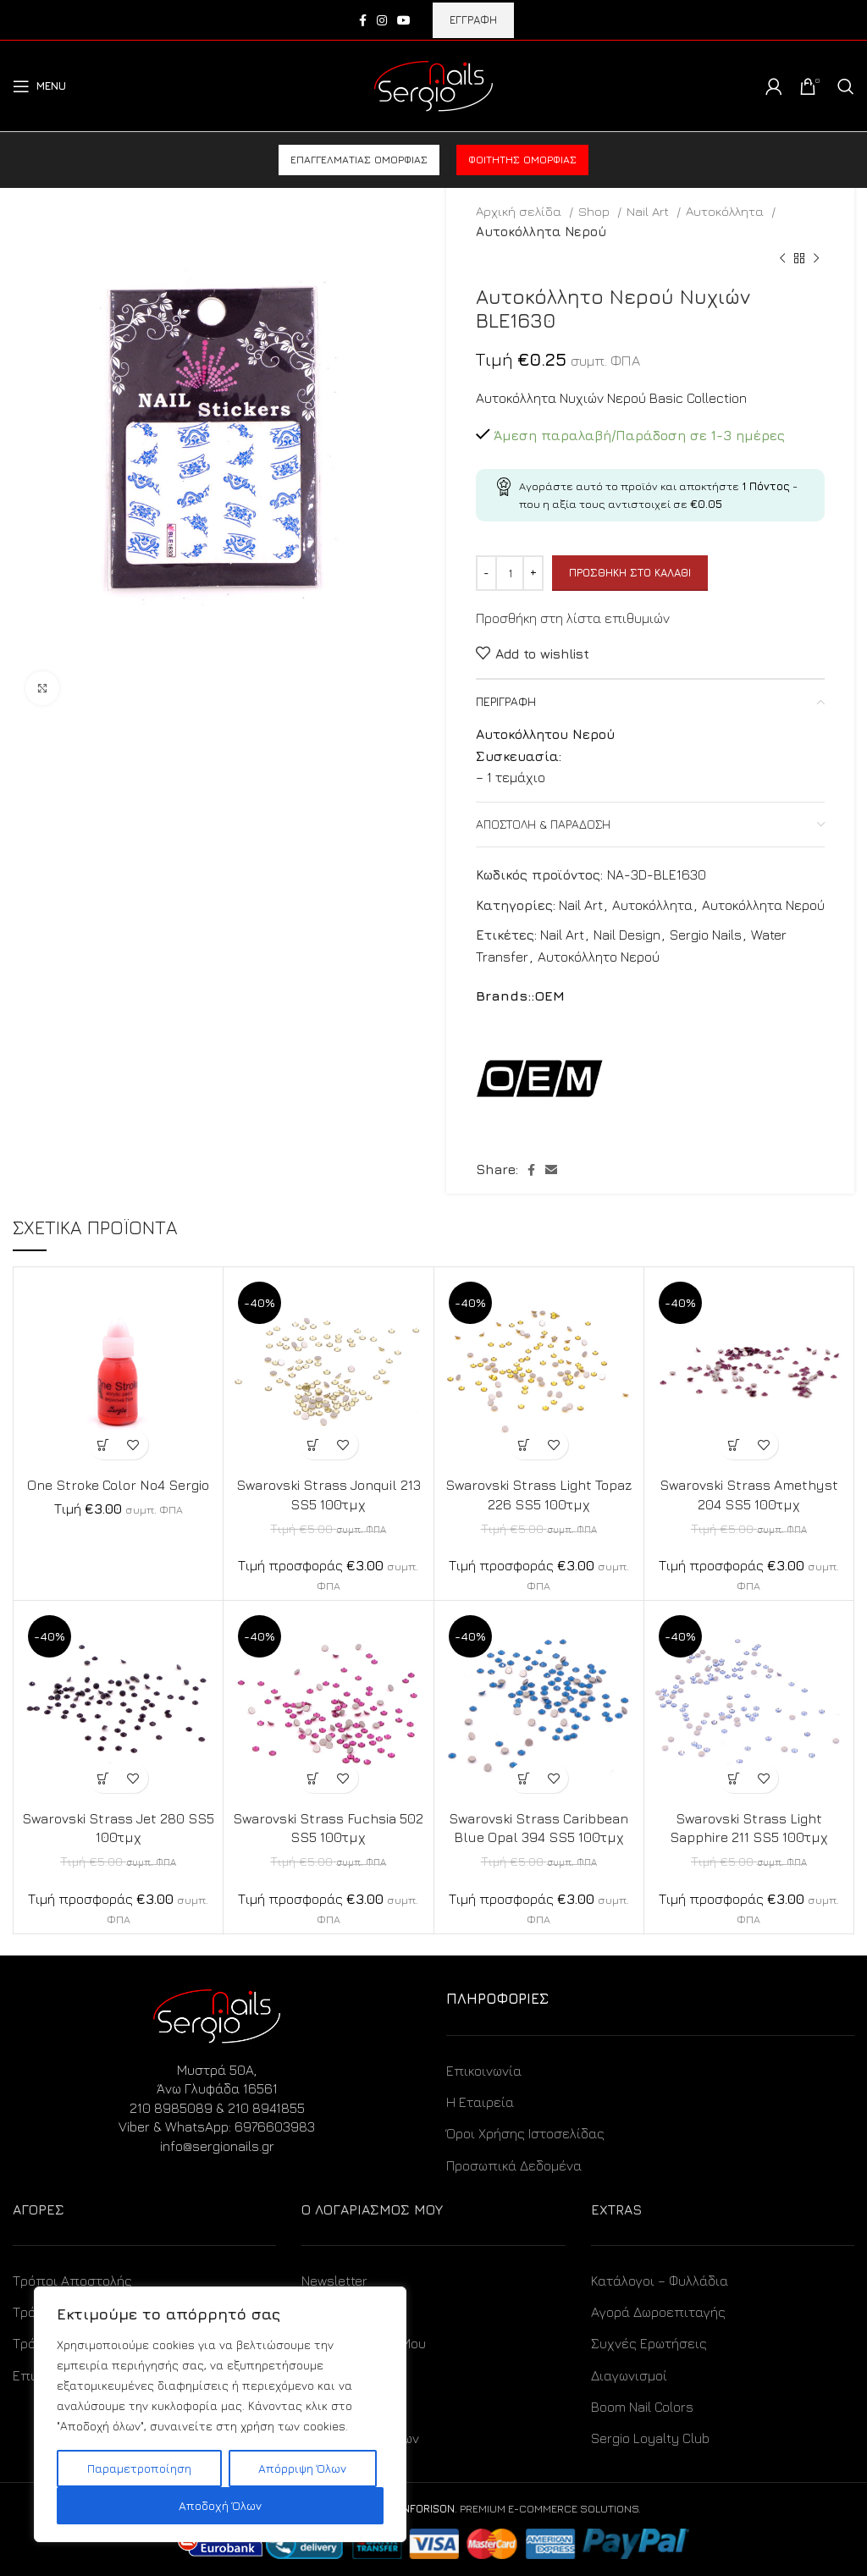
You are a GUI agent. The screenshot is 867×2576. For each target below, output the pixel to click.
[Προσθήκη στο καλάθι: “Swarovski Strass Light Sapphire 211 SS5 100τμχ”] (733, 1778)
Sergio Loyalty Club (650, 2438)
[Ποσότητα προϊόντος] (509, 573)
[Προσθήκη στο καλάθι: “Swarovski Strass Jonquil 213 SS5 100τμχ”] (314, 1444)
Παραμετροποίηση (139, 2468)
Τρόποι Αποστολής (72, 2280)
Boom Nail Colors (642, 2406)
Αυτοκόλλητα (726, 210)
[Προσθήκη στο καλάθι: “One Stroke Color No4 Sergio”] (104, 1444)
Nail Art (649, 210)
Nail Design (627, 934)
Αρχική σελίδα (520, 210)
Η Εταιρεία (480, 2102)
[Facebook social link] (363, 20)
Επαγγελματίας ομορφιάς (359, 159)
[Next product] (816, 259)
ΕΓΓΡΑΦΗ (473, 19)
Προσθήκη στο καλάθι (630, 572)
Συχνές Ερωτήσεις (649, 2343)
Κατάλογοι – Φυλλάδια (659, 2280)
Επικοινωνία (484, 2070)
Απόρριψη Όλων (302, 2468)
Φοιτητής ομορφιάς (522, 159)
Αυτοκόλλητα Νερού (541, 231)
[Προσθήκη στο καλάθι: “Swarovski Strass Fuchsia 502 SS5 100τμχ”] (314, 1778)
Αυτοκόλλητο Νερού (599, 956)
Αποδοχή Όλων (220, 2505)
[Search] (846, 86)
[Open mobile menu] (39, 86)
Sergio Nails (706, 934)
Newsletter (334, 2280)
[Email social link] (551, 1170)
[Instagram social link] (382, 20)
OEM (549, 995)
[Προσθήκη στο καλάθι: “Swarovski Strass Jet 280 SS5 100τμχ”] (104, 1778)
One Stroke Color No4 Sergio (118, 1484)
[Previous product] (782, 259)
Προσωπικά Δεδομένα (514, 2165)
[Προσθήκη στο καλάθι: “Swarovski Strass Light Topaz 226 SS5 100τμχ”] (523, 1444)
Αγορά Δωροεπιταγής (658, 2312)
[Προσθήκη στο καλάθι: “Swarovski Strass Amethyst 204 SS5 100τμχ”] (733, 1444)
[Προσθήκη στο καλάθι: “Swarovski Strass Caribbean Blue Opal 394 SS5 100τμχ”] (523, 1778)
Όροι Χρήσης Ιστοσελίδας (525, 2133)
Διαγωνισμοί (629, 2375)
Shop (595, 210)
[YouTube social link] (404, 20)
